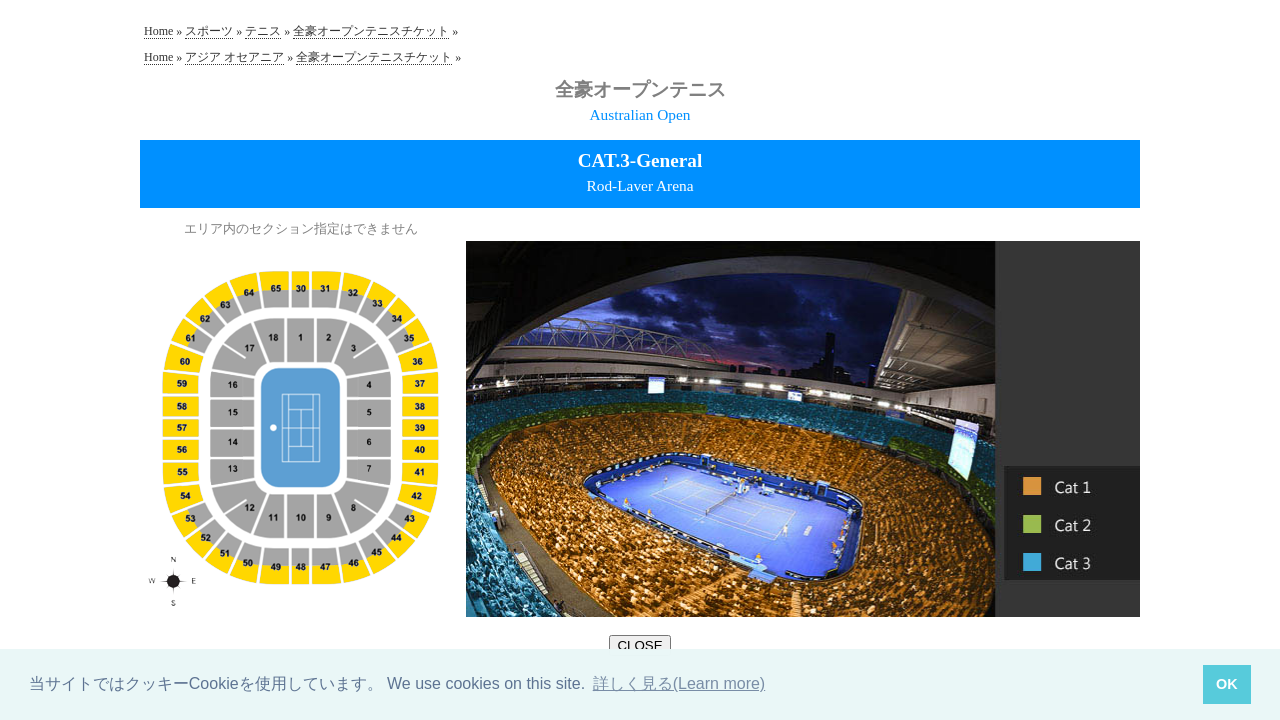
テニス (263, 31)
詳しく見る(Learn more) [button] (679, 683)
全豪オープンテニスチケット (371, 31)
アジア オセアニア (234, 57)
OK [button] (1227, 684)
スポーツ (209, 31)
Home (158, 31)
